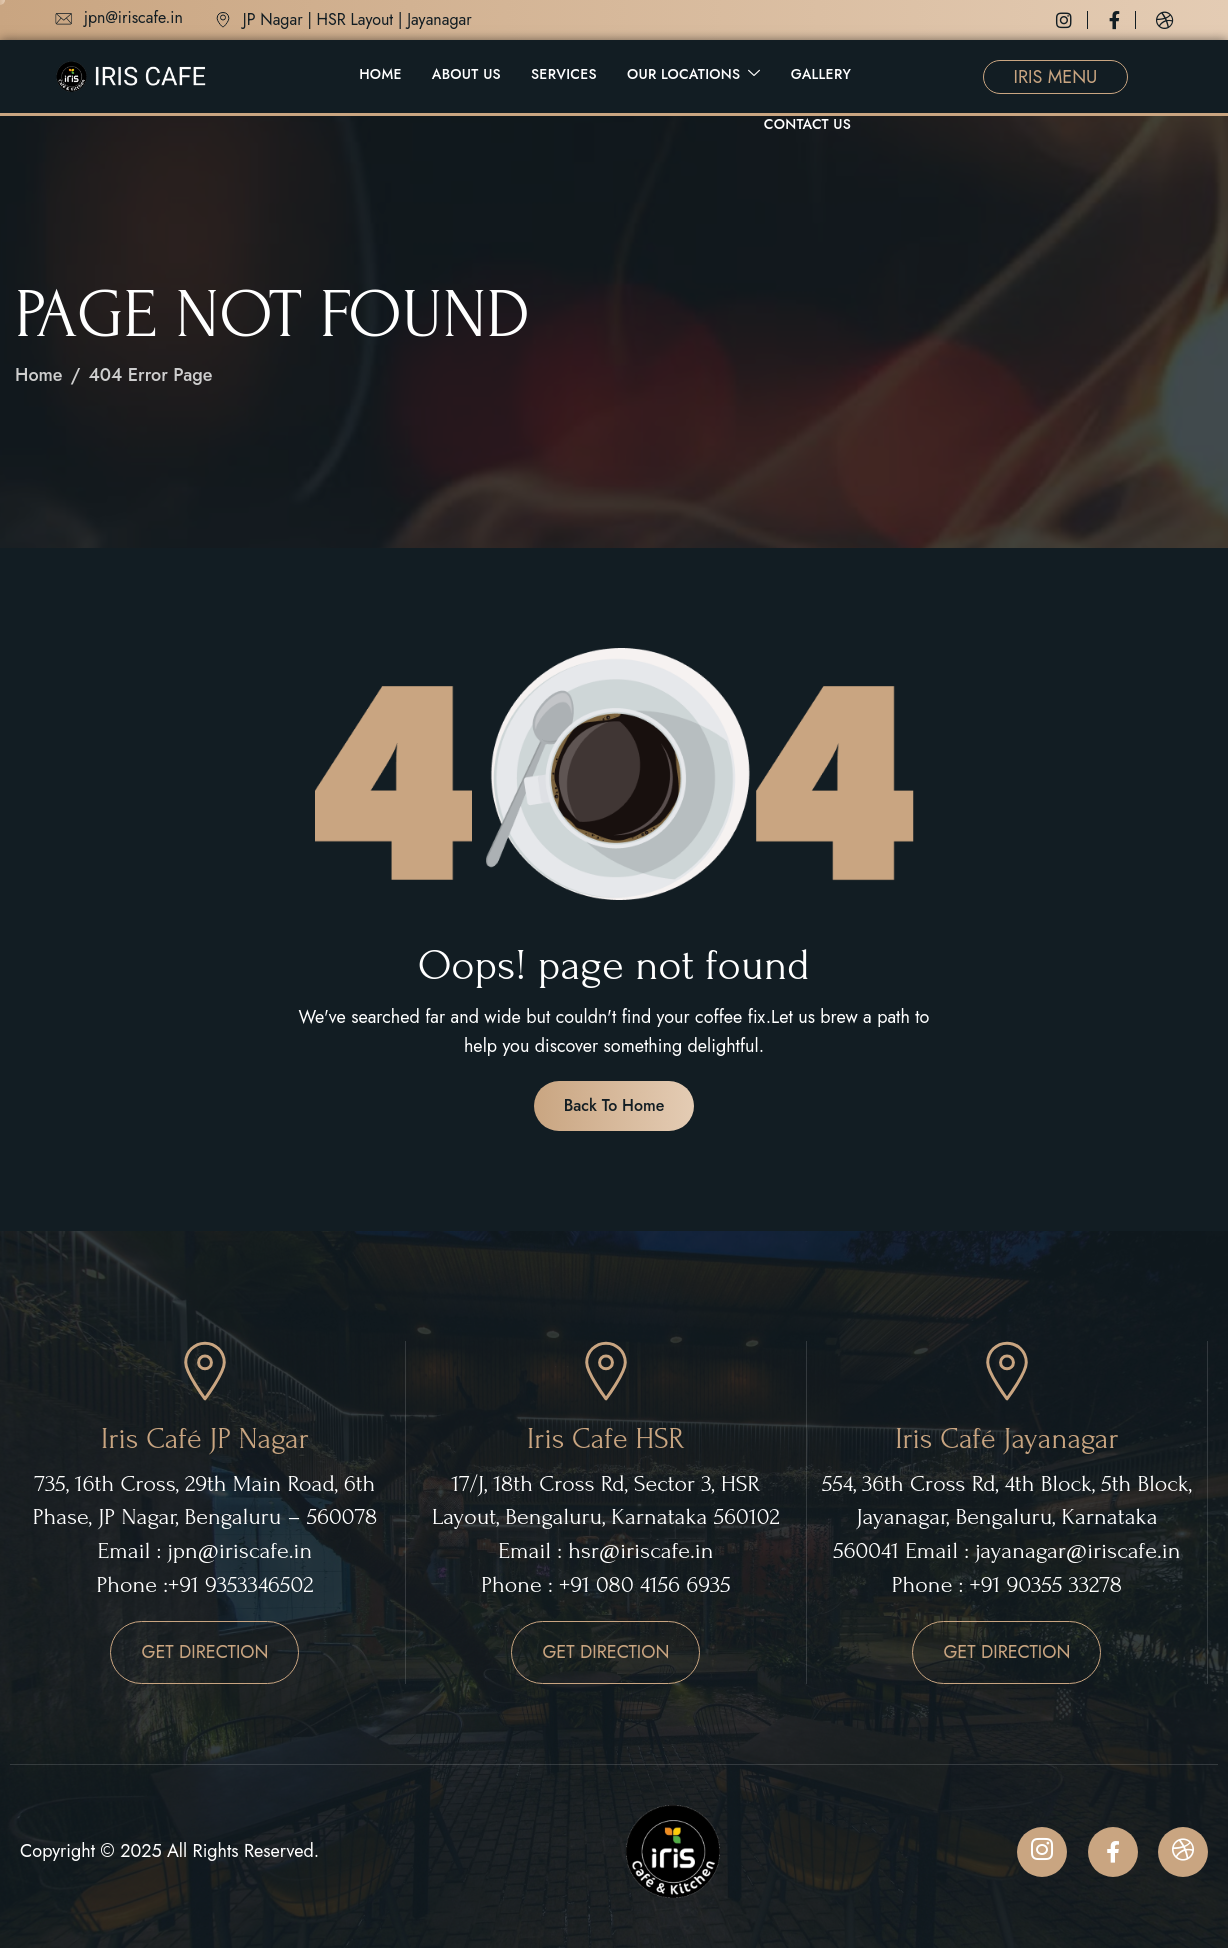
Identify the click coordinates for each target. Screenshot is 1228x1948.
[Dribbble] (1165, 20)
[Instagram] (1072, 20)
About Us (466, 74)
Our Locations (694, 74)
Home (380, 74)
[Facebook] (1122, 20)
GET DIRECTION (204, 1652)
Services (564, 74)
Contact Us (807, 124)
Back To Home (614, 1105)
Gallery (821, 74)
